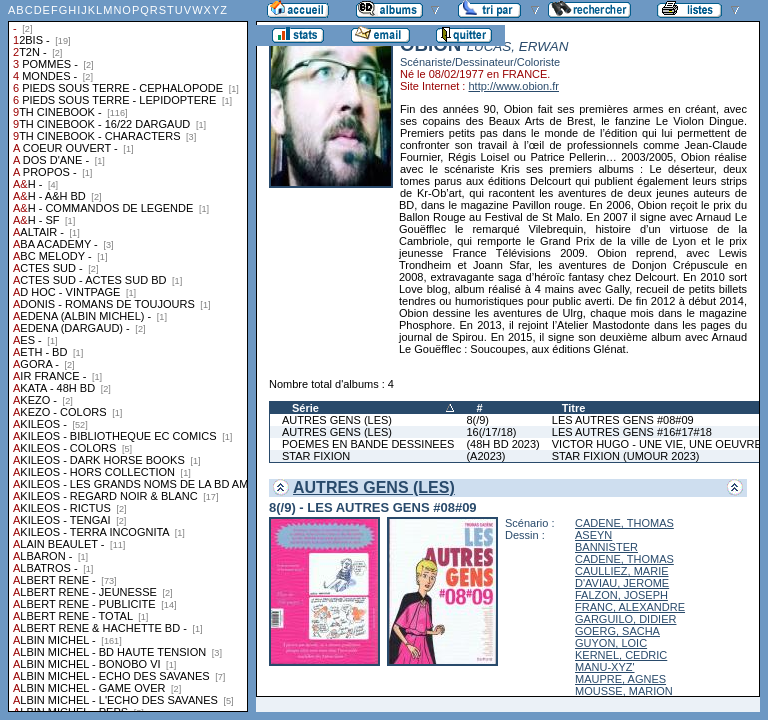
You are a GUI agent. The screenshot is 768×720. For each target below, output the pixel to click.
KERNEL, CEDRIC (621, 655)
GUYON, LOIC (611, 643)
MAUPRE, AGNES (620, 679)
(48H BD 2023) (502, 444)
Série (305, 408)
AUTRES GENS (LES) (337, 420)
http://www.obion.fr (513, 86)
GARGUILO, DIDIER (625, 619)
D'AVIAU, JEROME (622, 583)
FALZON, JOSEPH (621, 595)
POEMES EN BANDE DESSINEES (368, 444)
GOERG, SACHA (617, 631)
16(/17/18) (491, 432)
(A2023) (485, 456)
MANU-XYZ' (605, 667)
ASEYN (593, 535)
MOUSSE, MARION (624, 691)
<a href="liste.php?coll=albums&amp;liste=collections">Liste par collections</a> (128, 356)
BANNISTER (606, 547)
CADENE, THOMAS (624, 523)
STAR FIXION (316, 456)
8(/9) (477, 420)
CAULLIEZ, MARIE (622, 571)
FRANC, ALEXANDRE (630, 607)
